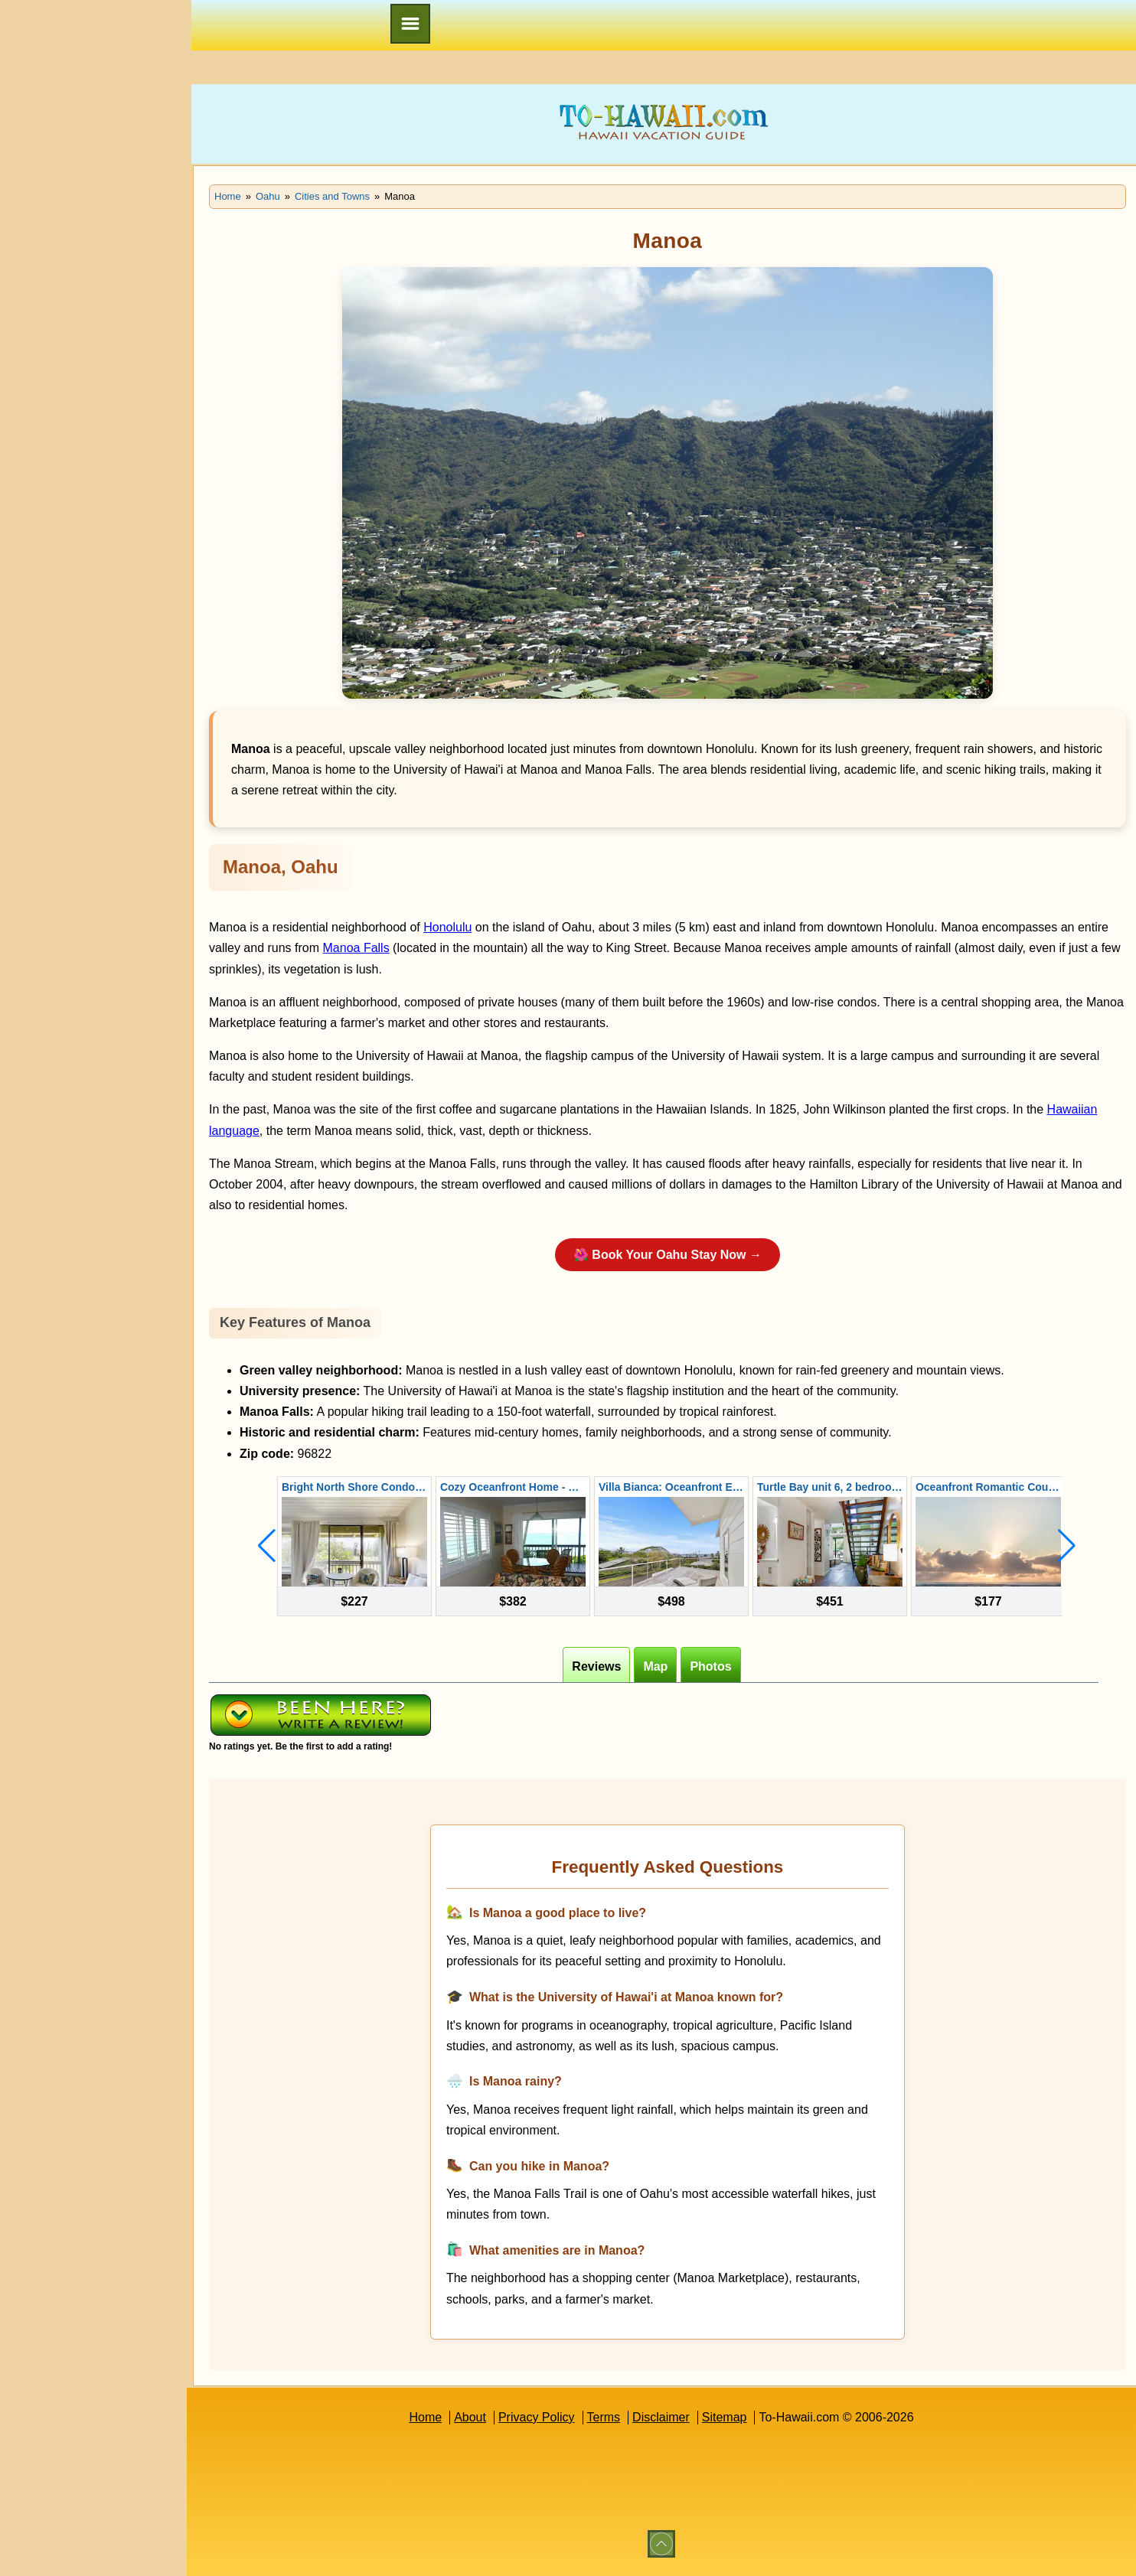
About (470, 2417)
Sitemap (724, 2417)
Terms (604, 2417)
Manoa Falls (356, 947)
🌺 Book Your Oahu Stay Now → (667, 1254)
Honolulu (447, 927)
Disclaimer (661, 2417)
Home (425, 2417)
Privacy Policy (536, 2417)
